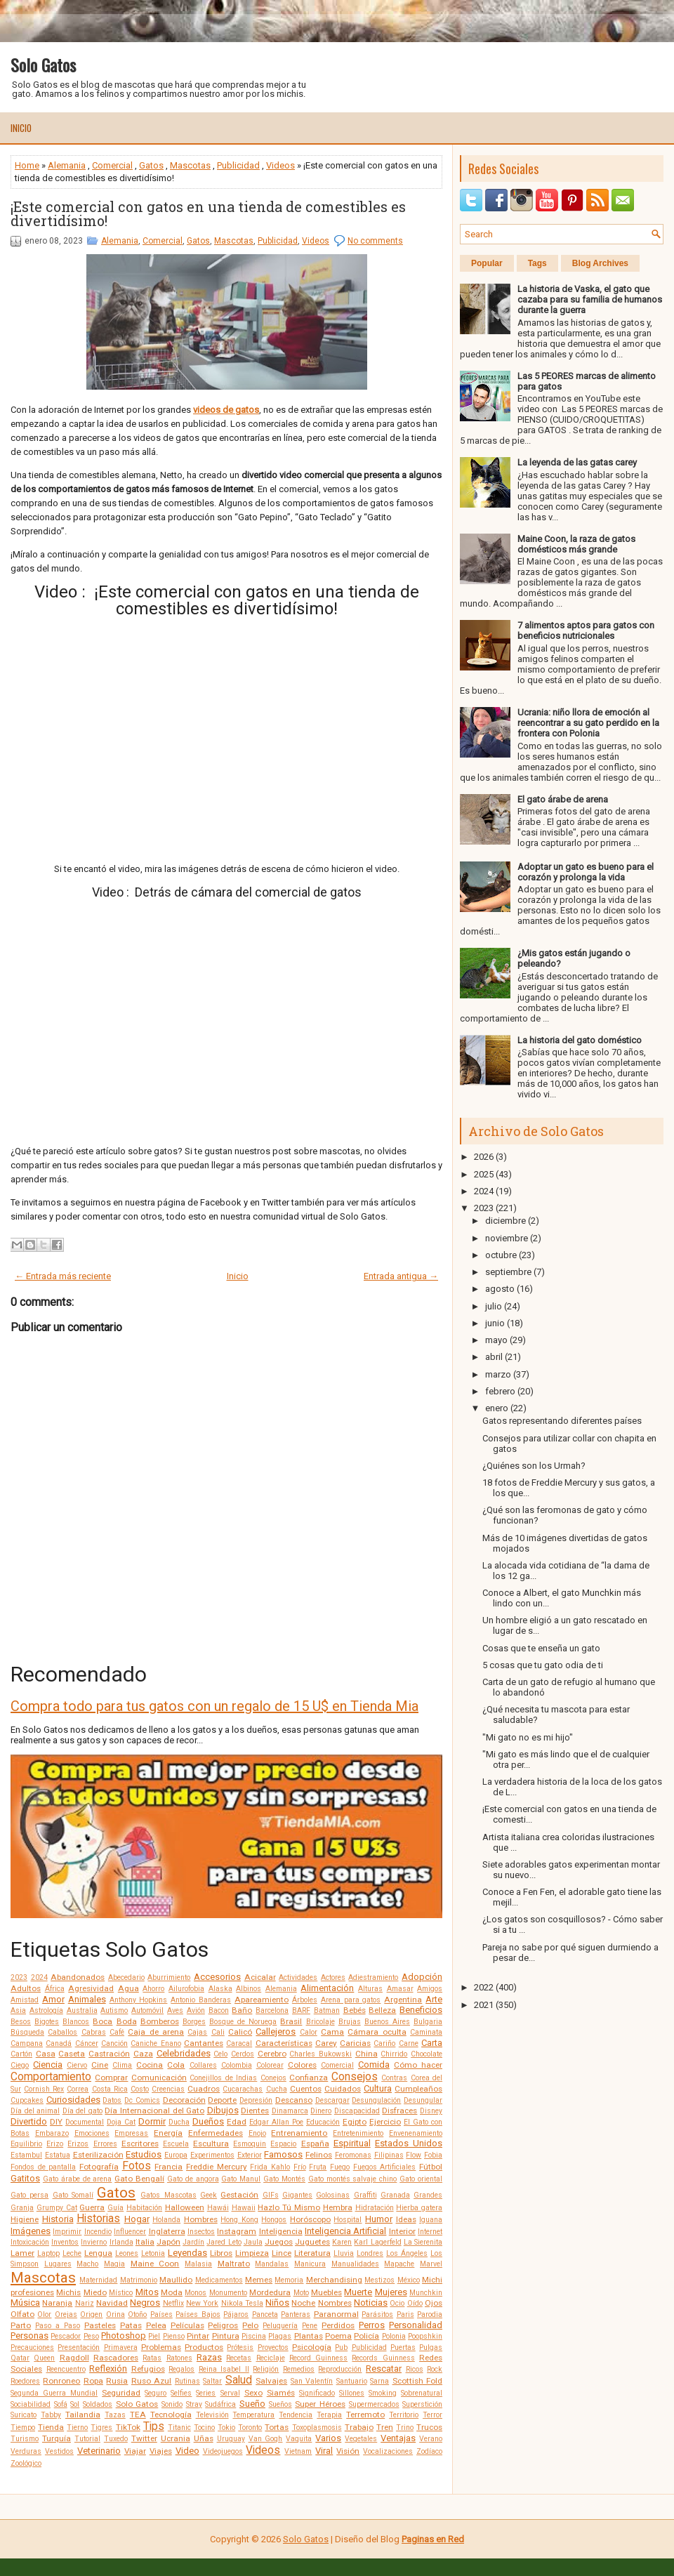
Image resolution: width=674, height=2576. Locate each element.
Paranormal (336, 2314)
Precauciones (32, 2347)
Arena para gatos (351, 1999)
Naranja (57, 2303)
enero (496, 1408)
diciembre (505, 1220)
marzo (498, 1374)
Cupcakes (27, 2100)
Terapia (329, 2414)
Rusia (117, 2381)
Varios (328, 2438)
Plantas (308, 2336)
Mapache (399, 2263)
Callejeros (276, 2031)
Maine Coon (155, 2263)
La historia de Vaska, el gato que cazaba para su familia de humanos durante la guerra (589, 299)
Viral (324, 2450)
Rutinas (187, 2381)
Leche (71, 2253)
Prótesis (240, 2347)
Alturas (370, 1988)
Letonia (153, 2253)
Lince (281, 2253)
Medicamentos (219, 2280)
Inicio (21, 128)
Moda (172, 2292)
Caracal (239, 2043)
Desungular (423, 2100)
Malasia (198, 2263)
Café (117, 2032)
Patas (131, 2325)
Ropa (93, 2381)
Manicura (310, 2263)
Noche (303, 2303)
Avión (196, 2010)
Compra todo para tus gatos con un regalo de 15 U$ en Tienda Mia (214, 1706)
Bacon (219, 2010)
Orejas (66, 2314)
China (366, 2054)
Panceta (265, 2314)
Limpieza (252, 2253)
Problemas (161, 2347)
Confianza (308, 2077)
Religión (266, 2369)
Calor (308, 2032)
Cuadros (203, 2089)
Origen (91, 2314)
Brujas (349, 2021)
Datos (112, 2100)
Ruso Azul (151, 2381)
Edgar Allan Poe (276, 2122)
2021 (484, 2005)
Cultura (378, 2088)
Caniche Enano (155, 2043)
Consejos (354, 2076)
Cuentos (306, 2089)
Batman (327, 2010)
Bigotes (46, 2021)
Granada (395, 2195)
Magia (114, 2263)
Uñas (203, 2438)
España (315, 2143)
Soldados (97, 2404)
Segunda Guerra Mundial (54, 2393)
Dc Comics (142, 2100)
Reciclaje (270, 2358)
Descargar (332, 2100)
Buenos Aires (387, 2021)
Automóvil (147, 2010)
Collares (203, 2065)
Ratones (179, 2358)
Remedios (299, 2369)
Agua (128, 1988)
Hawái (218, 2207)
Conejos (273, 2077)
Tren (384, 2427)
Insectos (201, 2231)
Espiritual (352, 2143)
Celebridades (184, 2053)
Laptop (48, 2253)
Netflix (173, 2303)
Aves (175, 2010)
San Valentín (312, 2381)
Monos (195, 2292)
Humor (378, 2219)
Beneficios (420, 2009)
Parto (21, 2325)
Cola (176, 2065)
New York (202, 2303)
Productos (204, 2347)
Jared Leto (223, 2242)
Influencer (130, 2231)
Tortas (277, 2427)
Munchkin (425, 2292)
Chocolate (426, 2054)
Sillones (351, 2393)
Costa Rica (110, 2089)
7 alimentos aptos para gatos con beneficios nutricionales (585, 630)
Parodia (429, 2314)
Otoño (137, 2314)
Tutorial (87, 2438)
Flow (413, 2155)
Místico (121, 2292)
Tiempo (23, 2427)
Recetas (238, 2358)
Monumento (228, 2292)
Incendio (98, 2231)
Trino (405, 2427)
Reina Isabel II (224, 2369)
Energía (168, 2133)
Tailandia (82, 2414)
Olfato (22, 2314)
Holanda (166, 2219)
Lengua (98, 2253)
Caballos (62, 2032)
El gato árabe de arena (562, 799)
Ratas (152, 2358)
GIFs (271, 2195)
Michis (68, 2292)
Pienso (174, 2336)
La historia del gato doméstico (579, 1040)
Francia (168, 2167)
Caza (143, 2054)
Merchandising (334, 2280)
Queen (44, 2358)
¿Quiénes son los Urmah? (534, 1465)
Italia (145, 2242)
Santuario (351, 2381)
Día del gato (82, 2110)
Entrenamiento (299, 2133)
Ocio (397, 2303)
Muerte (358, 2292)
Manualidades (355, 2263)
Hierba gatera (419, 2207)
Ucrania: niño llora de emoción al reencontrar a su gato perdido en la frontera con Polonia (588, 723)
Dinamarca (290, 2110)
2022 (484, 1987)
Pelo (250, 2325)
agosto (500, 1288)
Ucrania (175, 2438)
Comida (374, 2064)
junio (495, 1323)
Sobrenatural (421, 2393)
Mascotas (190, 165)
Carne (408, 2043)
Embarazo (52, 2133)
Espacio (283, 2143)
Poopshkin (425, 2336)
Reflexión (108, 2368)
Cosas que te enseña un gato (541, 1648)
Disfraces (399, 2110)
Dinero (320, 2110)
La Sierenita (423, 2242)
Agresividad (91, 1988)
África (55, 1988)
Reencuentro (66, 2369)
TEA (138, 2414)
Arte (433, 1999)
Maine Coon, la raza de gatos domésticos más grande (576, 544)
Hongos (273, 2219)
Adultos (26, 1988)
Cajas (197, 2032)
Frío (299, 2167)
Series (206, 2393)
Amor (53, 1999)
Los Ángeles (407, 2253)
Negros (145, 2302)
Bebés (354, 2010)
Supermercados (374, 2404)
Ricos (414, 2369)
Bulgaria (428, 2021)
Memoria (289, 2280)
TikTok (128, 2427)
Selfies (181, 2393)
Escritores (140, 2143)
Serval (230, 2393)
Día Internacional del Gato (154, 2110)
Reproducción (340, 2369)
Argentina (403, 1999)
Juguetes (312, 2242)
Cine (99, 2065)
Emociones (92, 2133)
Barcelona (272, 2010)
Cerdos (242, 2054)
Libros (221, 2253)
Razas (209, 2357)
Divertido (29, 2121)
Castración (109, 2054)
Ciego (20, 2065)
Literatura (312, 2253)
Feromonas (353, 2155)
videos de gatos (226, 409)
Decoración (184, 2100)
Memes (258, 2280)
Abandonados (78, 1977)
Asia (18, 2010)
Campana (27, 2043)
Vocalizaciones (388, 2451)
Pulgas (430, 2347)
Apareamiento (261, 1999)
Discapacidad (357, 2110)
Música (25, 2302)
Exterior (249, 2155)
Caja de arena (156, 2032)
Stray (194, 2404)
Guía (115, 2207)
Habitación (144, 2207)
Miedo (95, 2292)
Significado (317, 2393)
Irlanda (121, 2242)
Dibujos (223, 2110)
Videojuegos (223, 2451)
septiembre (508, 1272)
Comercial (112, 165)
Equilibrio (26, 2143)
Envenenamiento (415, 2133)
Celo (220, 2054)
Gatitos (25, 2178)
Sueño (252, 2403)
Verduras (26, 2451)
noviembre (506, 1238)
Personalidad (415, 2325)
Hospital (347, 2219)
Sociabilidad (31, 2404)
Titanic (179, 2427)
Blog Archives (600, 263)
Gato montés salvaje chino (352, 2179)
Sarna (379, 2381)
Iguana (430, 2219)
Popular (487, 263)
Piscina (254, 2336)
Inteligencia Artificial (345, 2231)
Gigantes (297, 2195)
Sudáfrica (220, 2404)
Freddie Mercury (216, 2167)
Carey (326, 2043)
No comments (375, 241)
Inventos (65, 2242)
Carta (431, 2042)
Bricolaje (320, 2021)
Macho (87, 2263)
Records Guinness (383, 2358)
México (408, 2280)
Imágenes (31, 2231)
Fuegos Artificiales (384, 2167)
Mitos (147, 2292)
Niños (277, 2302)
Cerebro (272, 2054)
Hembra (337, 2207)
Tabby (51, 2414)
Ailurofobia (186, 1988)
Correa (77, 2089)
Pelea (156, 2325)
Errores (105, 2143)
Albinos (248, 1988)
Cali (218, 2032)
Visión (347, 2451)
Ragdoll (74, 2358)
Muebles (326, 2292)
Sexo (253, 2393)
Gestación (239, 2195)
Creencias (168, 2089)
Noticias (371, 2302)
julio (493, 1306)
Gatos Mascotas (168, 2195)
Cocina (149, 2065)
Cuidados (342, 2089)
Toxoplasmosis (317, 2427)
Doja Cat (121, 2122)
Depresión (255, 2100)
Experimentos (212, 2155)
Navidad (112, 2303)
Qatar (20, 2358)
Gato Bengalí (139, 2179)
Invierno (94, 2242)
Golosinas (333, 2195)
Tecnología (171, 2414)
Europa (175, 2155)
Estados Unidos (408, 2143)
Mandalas (272, 2263)
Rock (434, 2369)
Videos (280, 165)
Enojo (257, 2133)
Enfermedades (215, 2133)
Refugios (148, 2369)
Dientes (255, 2110)
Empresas (131, 2133)
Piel (154, 2336)
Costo (140, 2089)
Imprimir (67, 2231)
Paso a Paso (57, 2325)
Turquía (56, 2438)
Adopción (422, 1976)
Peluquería (280, 2325)
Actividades (298, 1977)
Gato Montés (284, 2179)
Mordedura (270, 2292)
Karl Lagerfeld (377, 2242)
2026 (484, 1156)
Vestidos (59, 2451)
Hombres (201, 2219)
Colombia (236, 2065)
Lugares (58, 2263)
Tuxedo (116, 2438)
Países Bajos (198, 2314)
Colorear (270, 2065)
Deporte (222, 2100)
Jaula (253, 2242)
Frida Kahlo (270, 2167)
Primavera (121, 2347)
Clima (122, 2065)
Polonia (394, 2336)
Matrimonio (138, 2280)
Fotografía (99, 2167)
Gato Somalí (73, 2195)
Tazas (115, 2414)
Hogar (137, 2219)
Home (27, 165)
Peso (91, 2336)
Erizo (54, 2143)
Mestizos (379, 2280)
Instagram (236, 2231)
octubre (501, 1255)
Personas (29, 2335)
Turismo (25, 2438)
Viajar (135, 2451)
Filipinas (389, 2155)
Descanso (293, 2100)
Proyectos (273, 2347)
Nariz (84, 2303)
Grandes (428, 2195)
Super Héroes (320, 2404)
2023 (19, 1977)
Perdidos (338, 2325)
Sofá (60, 2404)
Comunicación (159, 2077)
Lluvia (343, 2253)
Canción (114, 2043)
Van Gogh (266, 2438)
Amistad (25, 1999)
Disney (431, 2110)
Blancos (75, 2021)
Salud (238, 2380)
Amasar (400, 1988)
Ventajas (398, 2438)
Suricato (24, 2414)
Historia (58, 2219)
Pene (309, 2325)
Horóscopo (310, 2219)
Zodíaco (429, 2451)
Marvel (431, 2263)
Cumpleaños (418, 2089)
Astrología (46, 2010)
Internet (430, 2231)
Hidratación (374, 2207)
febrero (500, 1391)
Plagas (279, 2336)
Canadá (59, 2043)
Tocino (204, 2427)
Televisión (212, 2414)
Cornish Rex (44, 2089)
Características (284, 2043)
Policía (366, 2336)
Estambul (26, 2155)
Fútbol (430, 2167)
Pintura (225, 2336)
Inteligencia (281, 2231)
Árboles (304, 1999)
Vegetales (361, 2438)
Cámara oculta (377, 2032)
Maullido (175, 2280)
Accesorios (217, 1976)
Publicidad (238, 165)
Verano (430, 2438)
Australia (82, 2010)
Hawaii (244, 2207)
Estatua (57, 2155)
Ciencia (47, 2064)
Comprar (111, 2077)
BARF (301, 2010)
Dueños (208, 2121)
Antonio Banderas (201, 1999)
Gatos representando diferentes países (562, 1420)
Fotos (136, 2166)
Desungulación (376, 2100)
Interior (402, 2231)
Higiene (25, 2219)
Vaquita (299, 2438)
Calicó (240, 2032)
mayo (496, 1340)
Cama (332, 2032)
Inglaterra (167, 2231)
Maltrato (234, 2263)
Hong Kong (239, 2219)
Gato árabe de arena (77, 2179)
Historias (98, 2218)
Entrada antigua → (401, 1276)
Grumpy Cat (57, 2207)
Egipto (354, 2122)
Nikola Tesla (242, 2303)
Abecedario (126, 1977)
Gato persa (29, 2195)
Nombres (335, 2303)
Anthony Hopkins (139, 1999)
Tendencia (295, 2414)
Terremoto (365, 2414)
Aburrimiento (168, 1977)
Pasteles (100, 2325)
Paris (405, 2314)
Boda (127, 2021)
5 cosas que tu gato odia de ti (542, 1665)
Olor (44, 2314)
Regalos (181, 2369)
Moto (301, 2292)
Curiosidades (73, 2099)
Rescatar (384, 2368)
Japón (168, 2242)
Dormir (152, 2121)
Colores (302, 2065)
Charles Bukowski (320, 2054)
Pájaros (236, 2314)
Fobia (433, 2155)
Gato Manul (240, 2179)
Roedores (25, 2381)
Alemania (67, 165)
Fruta (317, 2167)
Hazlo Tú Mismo (289, 2207)
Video (187, 2450)
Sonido (172, 2404)
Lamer (22, 2253)
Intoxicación (30, 2242)
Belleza (382, 2010)
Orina (115, 2314)
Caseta (71, 2054)
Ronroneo (61, 2381)
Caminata (426, 2032)
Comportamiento (51, 2076)
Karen (342, 2242)
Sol (74, 2404)
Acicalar (260, 1977)
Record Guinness (318, 2358)
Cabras (93, 2032)
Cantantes (203, 2043)
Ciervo (77, 2065)
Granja (22, 2207)
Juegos (279, 2242)
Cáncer (86, 2043)
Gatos (151, 165)
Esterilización (98, 2155)
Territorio (403, 2414)
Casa (45, 2054)
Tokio (226, 2427)
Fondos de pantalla (43, 2167)
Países (161, 2314)
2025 (484, 1174)
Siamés (281, 2393)
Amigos (429, 1988)
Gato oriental (420, 2179)
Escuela (176, 2143)
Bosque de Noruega (243, 2021)
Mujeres (391, 2292)
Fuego (340, 2167)
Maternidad (98, 2280)
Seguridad (121, 2393)
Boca (102, 2021)
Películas (187, 2325)
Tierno (77, 2427)
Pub (341, 2347)
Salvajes (271, 2381)
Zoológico (26, 2463)
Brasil (291, 2021)
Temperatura (253, 2414)
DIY (56, 2122)
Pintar (198, 2336)
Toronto (250, 2427)
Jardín (193, 2242)
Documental (84, 2122)
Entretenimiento (358, 2133)
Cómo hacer (418, 2065)
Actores (333, 1977)
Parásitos (377, 2314)
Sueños (280, 2404)
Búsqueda (27, 2032)
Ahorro (153, 1988)
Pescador (66, 2336)
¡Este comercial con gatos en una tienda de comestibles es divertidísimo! (208, 213)
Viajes (161, 2451)
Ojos (433, 2303)
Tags (537, 263)
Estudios (143, 2154)
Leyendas (187, 2252)
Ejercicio (385, 2122)
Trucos (429, 2427)
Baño (242, 2010)
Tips (153, 2426)
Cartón (21, 2054)
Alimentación (327, 1988)
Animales (87, 1999)
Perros (372, 2325)
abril (494, 1357)
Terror (432, 2414)
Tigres (101, 2427)
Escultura (211, 2143)
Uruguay (231, 2438)
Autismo (114, 2010)
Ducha (179, 2122)
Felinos (318, 2155)
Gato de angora (193, 2179)
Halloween (184, 2207)
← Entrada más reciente (63, 1276)
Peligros (223, 2325)
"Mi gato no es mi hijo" (527, 1737)
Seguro (155, 2393)
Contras (394, 2077)
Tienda (51, 2427)
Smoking (383, 2393)
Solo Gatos (43, 64)
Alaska (220, 1988)
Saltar (212, 2381)
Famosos (283, 2154)
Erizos (77, 2143)
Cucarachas (243, 2089)
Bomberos (159, 2021)
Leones (126, 2253)
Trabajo (359, 2427)
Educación (323, 2122)
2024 (39, 1977)
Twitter (144, 2438)
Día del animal (35, 2110)
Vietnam (298, 2451)
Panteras (295, 2314)
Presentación (79, 2347)
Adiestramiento (373, 1977)
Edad (236, 2122)
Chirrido (394, 2054)
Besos (21, 2021)
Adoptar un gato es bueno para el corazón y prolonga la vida (585, 872)
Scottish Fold (417, 2381)
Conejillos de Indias (223, 2077)
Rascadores (115, 2358)
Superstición (422, 2404)
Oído (415, 2303)
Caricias (355, 2043)
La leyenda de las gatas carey (577, 462)
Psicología (311, 2347)
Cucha (276, 2089)
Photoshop (123, 2335)
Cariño (384, 2043)
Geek (208, 2195)
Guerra (92, 2207)
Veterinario (99, 2450)
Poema (338, 2336)
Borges (194, 2021)
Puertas (403, 2347)
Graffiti (365, 2195)
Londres (370, 2253)
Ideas (406, 2219)
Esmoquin (249, 2143)
